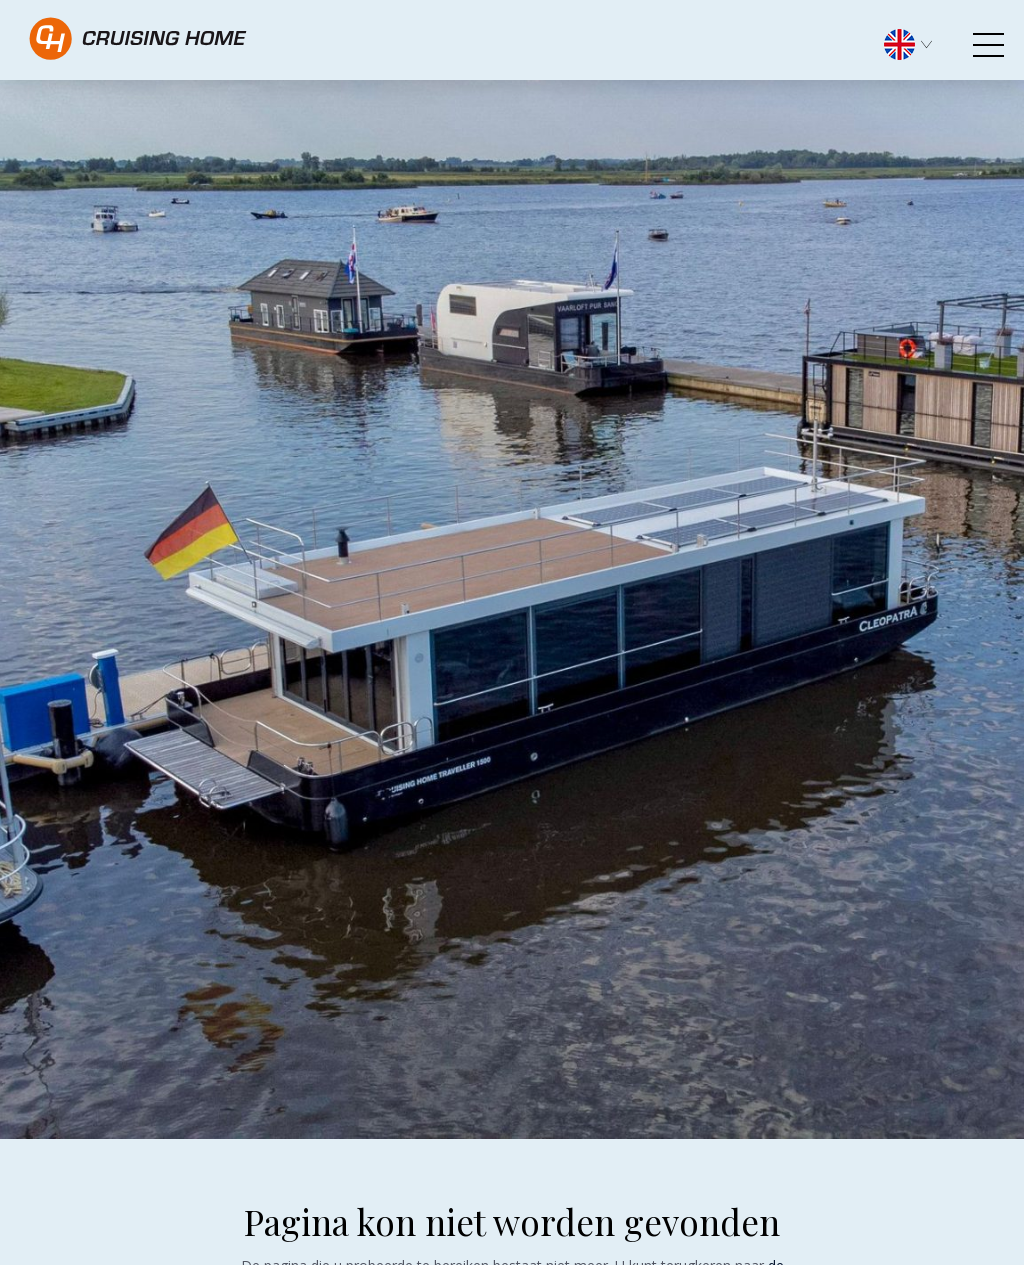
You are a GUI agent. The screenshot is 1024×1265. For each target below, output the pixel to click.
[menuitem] (918, 42)
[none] (918, 49)
